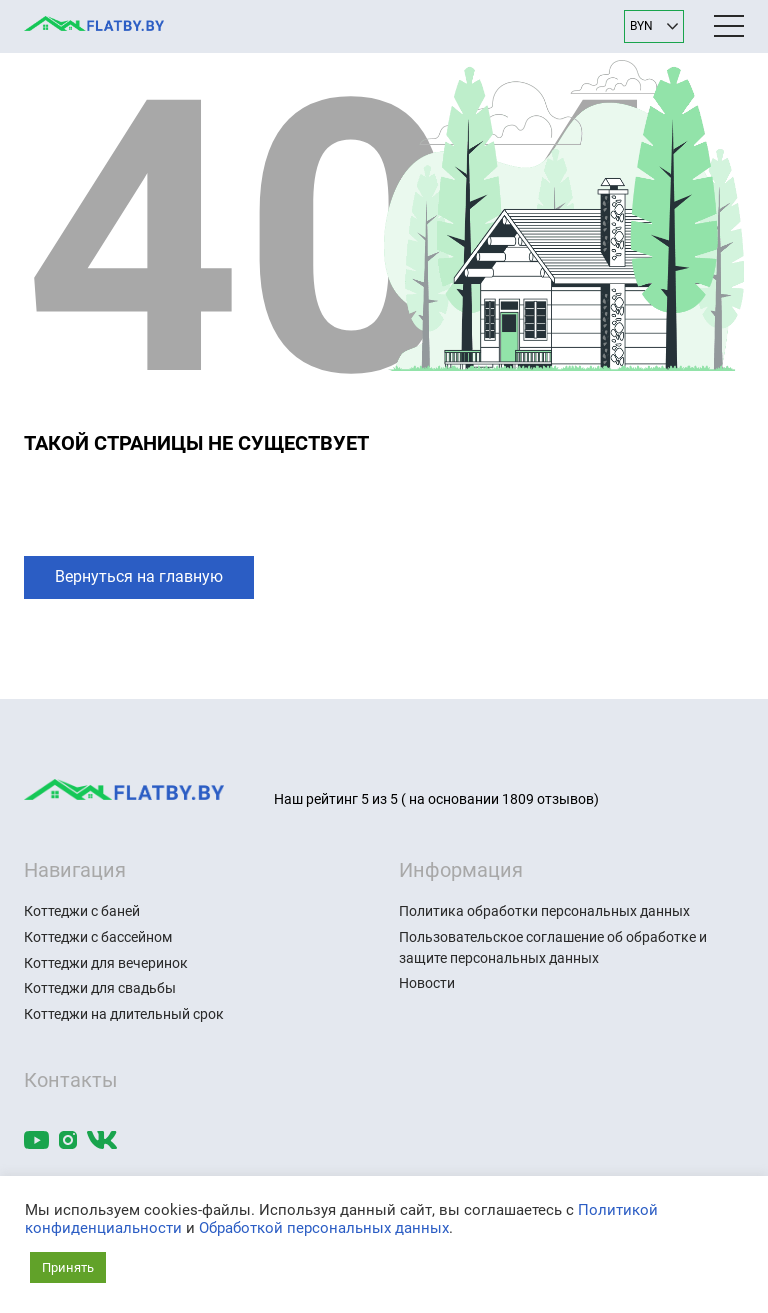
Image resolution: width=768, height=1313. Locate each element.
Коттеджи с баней (82, 911)
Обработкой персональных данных (324, 1228)
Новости (427, 983)
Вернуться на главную (139, 576)
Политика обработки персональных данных (544, 911)
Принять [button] (68, 1267)
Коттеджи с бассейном (98, 937)
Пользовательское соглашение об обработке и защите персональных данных (553, 947)
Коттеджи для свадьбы (100, 988)
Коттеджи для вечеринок (106, 963)
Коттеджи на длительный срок (124, 1014)
